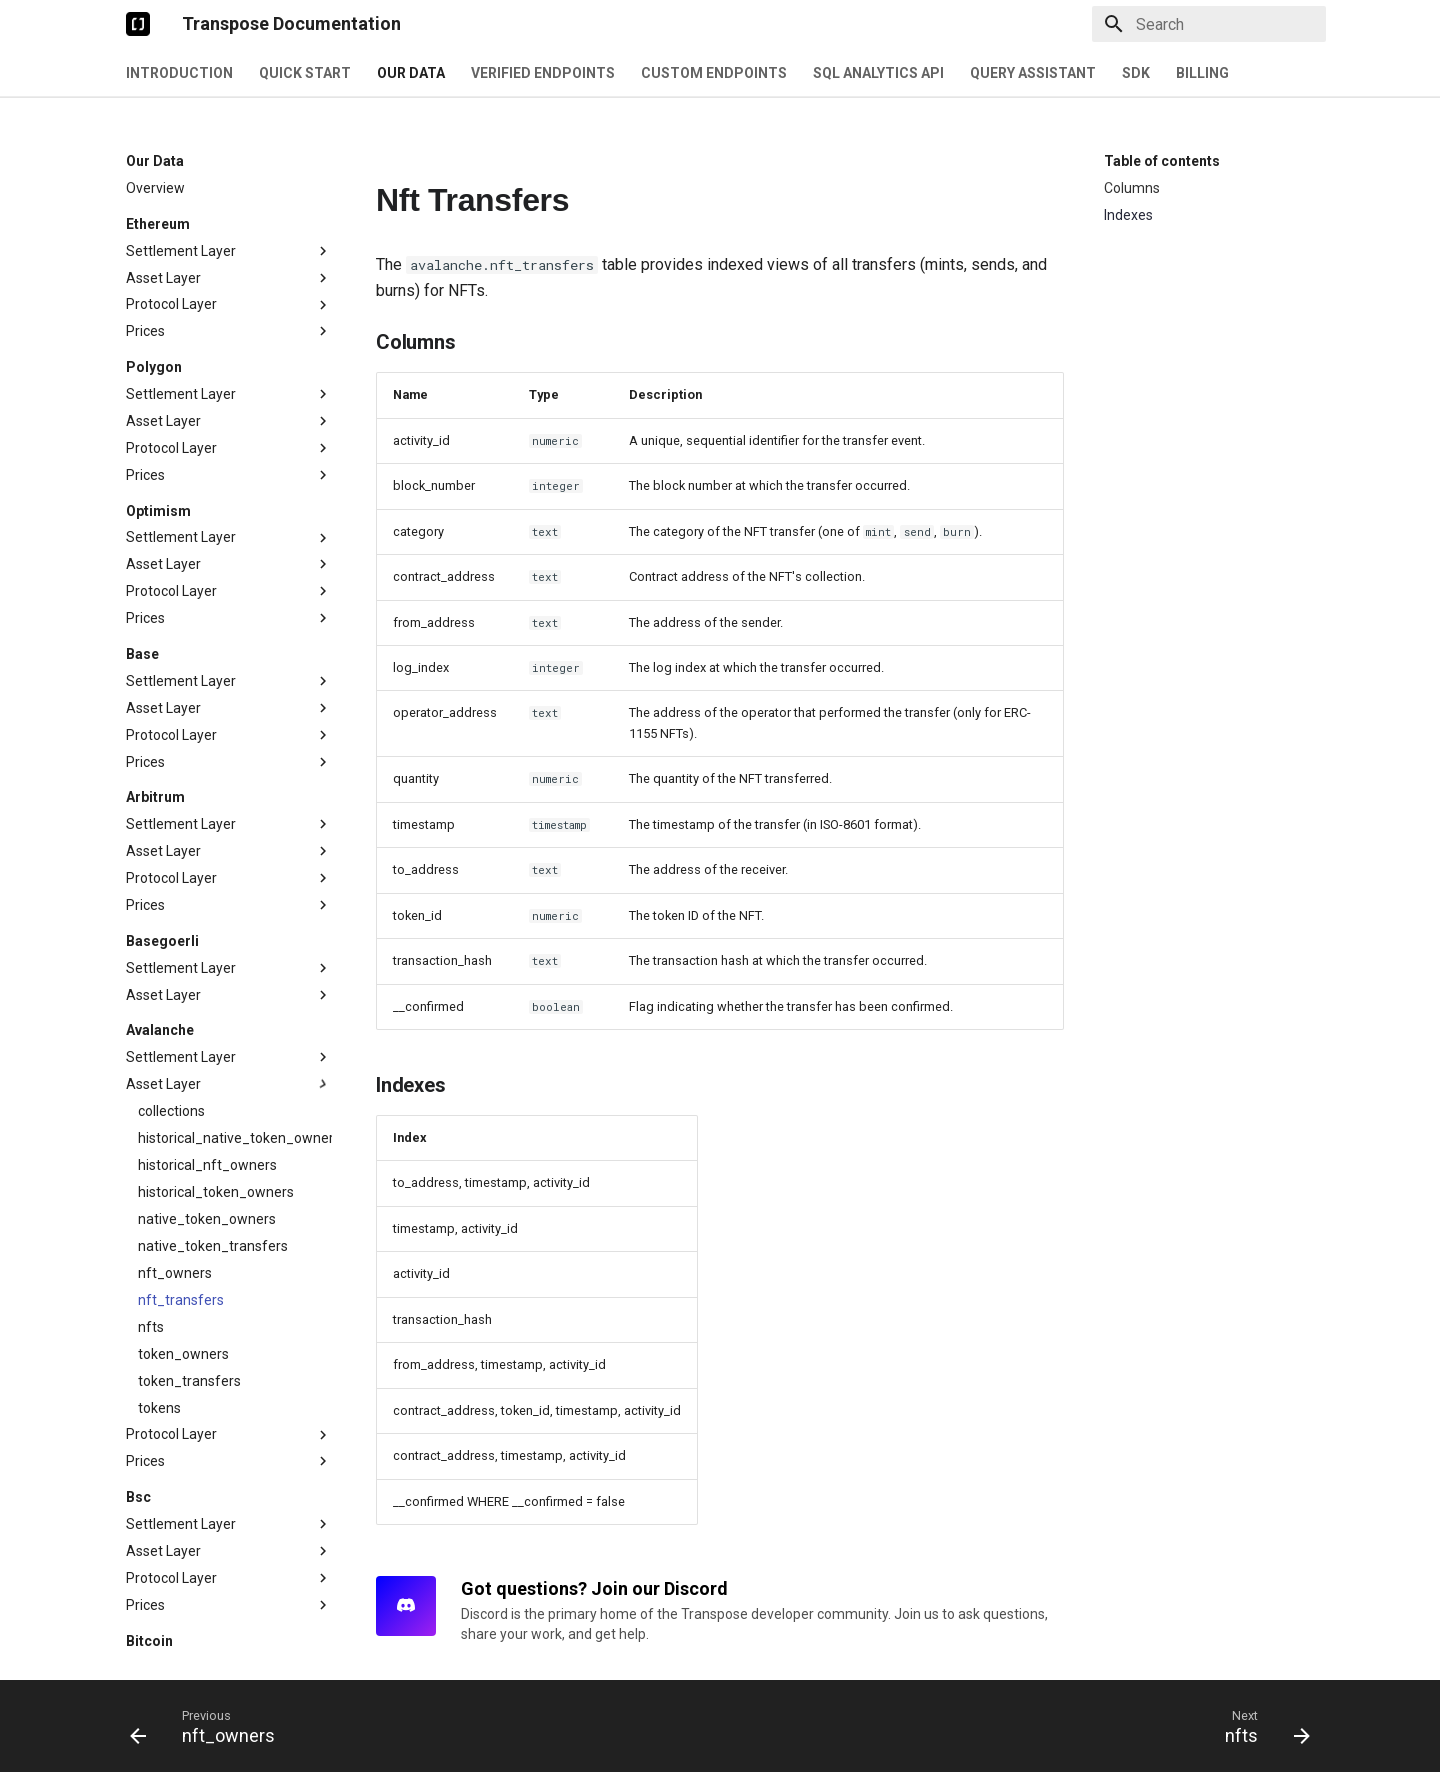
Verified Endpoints (543, 73)
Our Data (411, 73)
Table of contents (1162, 161)
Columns (1132, 188)
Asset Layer (229, 195)
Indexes (1128, 215)
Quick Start (305, 73)
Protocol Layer (229, 222)
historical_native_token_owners (235, 1055)
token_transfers (189, 1298)
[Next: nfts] (1261, 1726)
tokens (159, 1325)
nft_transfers (181, 1217)
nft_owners (175, 1190)
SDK (1136, 73)
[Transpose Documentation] (138, 24)
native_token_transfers (213, 1163)
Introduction (179, 73)
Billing (1202, 73)
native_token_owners (207, 1136)
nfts (151, 1244)
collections (171, 1028)
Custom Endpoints (714, 73)
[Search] (1209, 24)
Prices (229, 248)
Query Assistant (1033, 73)
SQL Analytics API (878, 73)
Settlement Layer (229, 168)
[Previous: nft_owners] (209, 1726)
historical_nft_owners (207, 1082)
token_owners (183, 1271)
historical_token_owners (216, 1109)
